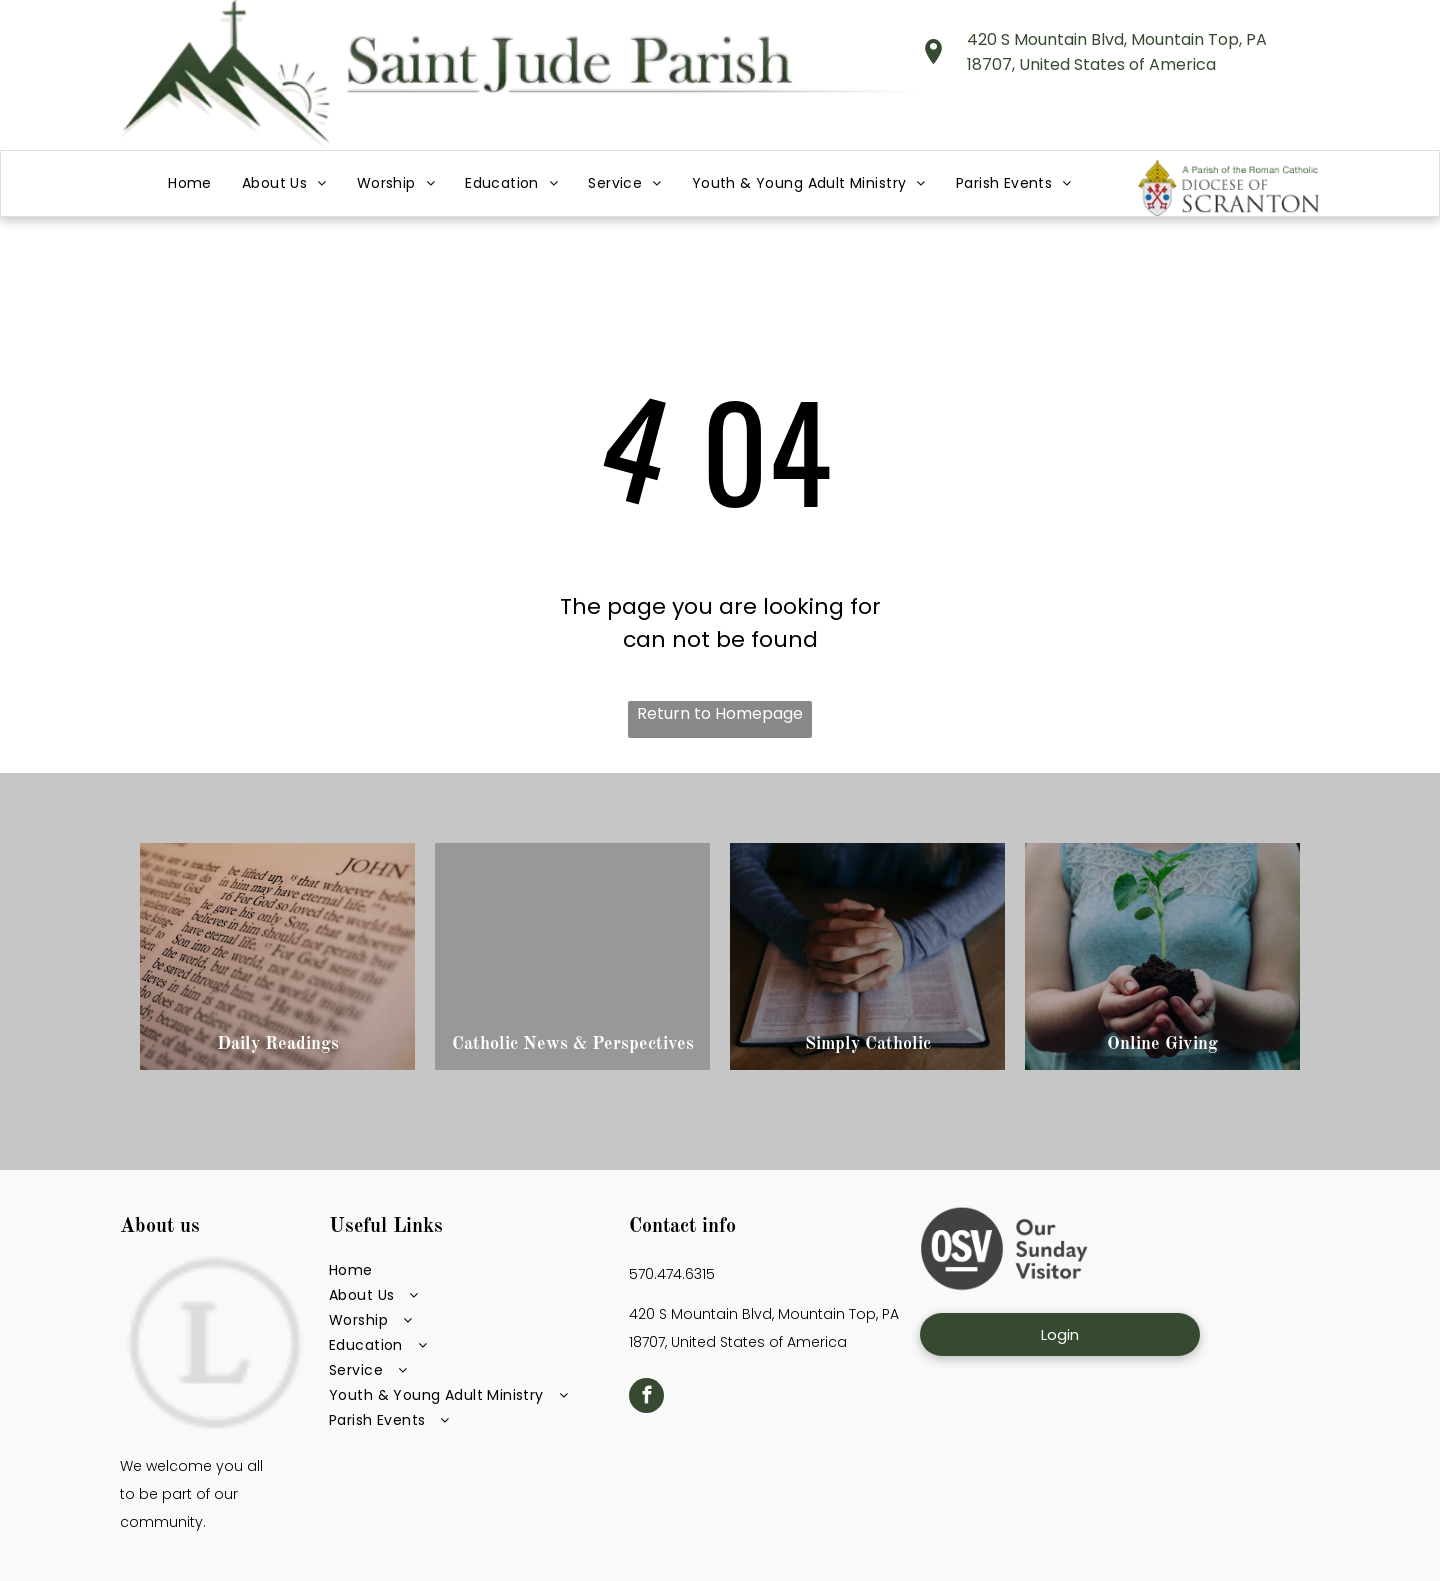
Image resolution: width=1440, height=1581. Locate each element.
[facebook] (646, 1398)
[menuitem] (190, 183)
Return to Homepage (720, 713)
